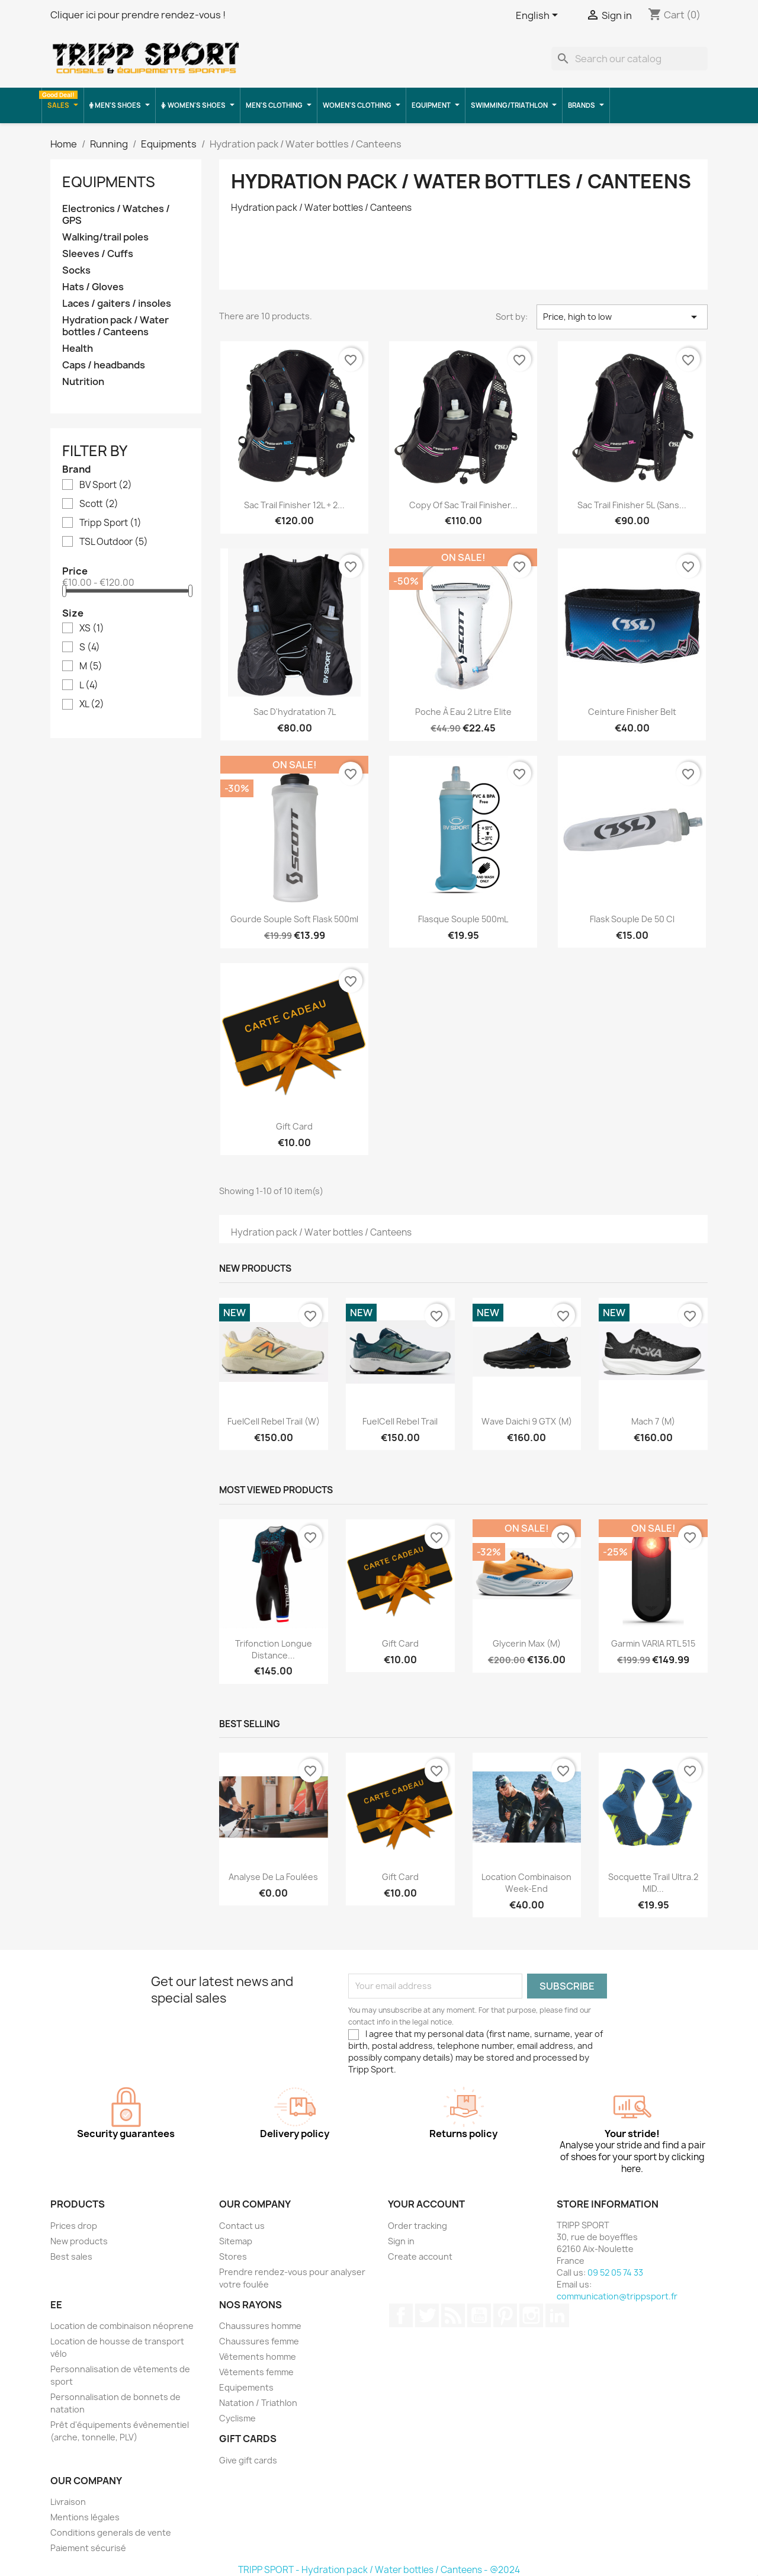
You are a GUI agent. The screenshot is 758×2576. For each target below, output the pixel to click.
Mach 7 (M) (653, 1421)
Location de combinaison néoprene (122, 2325)
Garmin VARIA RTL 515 (653, 1643)
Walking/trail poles (105, 237)
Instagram (531, 2315)
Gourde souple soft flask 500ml (294, 919)
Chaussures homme (260, 2325)
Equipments (108, 182)
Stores (233, 2256)
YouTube (479, 2315)
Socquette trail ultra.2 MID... (653, 1882)
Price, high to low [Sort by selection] (622, 317)
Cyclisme (237, 2418)
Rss (453, 2315)
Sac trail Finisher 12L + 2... (294, 505)
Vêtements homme (257, 2356)
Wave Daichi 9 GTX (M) (526, 1421)
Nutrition (83, 382)
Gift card (294, 1126)
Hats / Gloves (93, 287)
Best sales (71, 2256)
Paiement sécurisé (88, 2547)
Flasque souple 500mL (463, 919)
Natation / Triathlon (258, 2402)
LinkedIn (557, 2315)
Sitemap (235, 2241)
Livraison (68, 2501)
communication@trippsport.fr (617, 2296)
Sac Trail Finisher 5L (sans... (631, 505)
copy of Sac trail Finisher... (463, 505)
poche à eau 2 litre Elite (463, 711)
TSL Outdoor (113, 542)
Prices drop (73, 2225)
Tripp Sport (110, 523)
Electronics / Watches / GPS (116, 215)
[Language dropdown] (539, 16)
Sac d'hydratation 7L (294, 711)
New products (79, 2241)
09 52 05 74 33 (615, 2272)
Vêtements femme (256, 2372)
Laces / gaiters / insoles (116, 303)
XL (91, 704)
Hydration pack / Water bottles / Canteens (115, 326)
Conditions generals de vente (110, 2532)
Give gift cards (248, 2460)
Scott (98, 504)
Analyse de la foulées (273, 1876)
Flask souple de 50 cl (632, 919)
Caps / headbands (103, 365)
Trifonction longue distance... (273, 1649)
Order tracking (417, 2225)
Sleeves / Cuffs (97, 254)
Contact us (242, 2225)
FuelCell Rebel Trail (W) (273, 1421)
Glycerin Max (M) (527, 1643)
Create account (420, 2256)
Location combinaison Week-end (526, 1882)
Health (77, 348)
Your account (426, 2204)
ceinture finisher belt (632, 711)
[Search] (629, 58)
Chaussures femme (259, 2341)
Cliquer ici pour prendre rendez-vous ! (138, 14)
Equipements (246, 2387)
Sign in (401, 2241)
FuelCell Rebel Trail (400, 1421)
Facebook (401, 2315)
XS (91, 628)
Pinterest (505, 2315)
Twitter (427, 2315)
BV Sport (105, 485)
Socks (76, 270)
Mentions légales (85, 2517)
